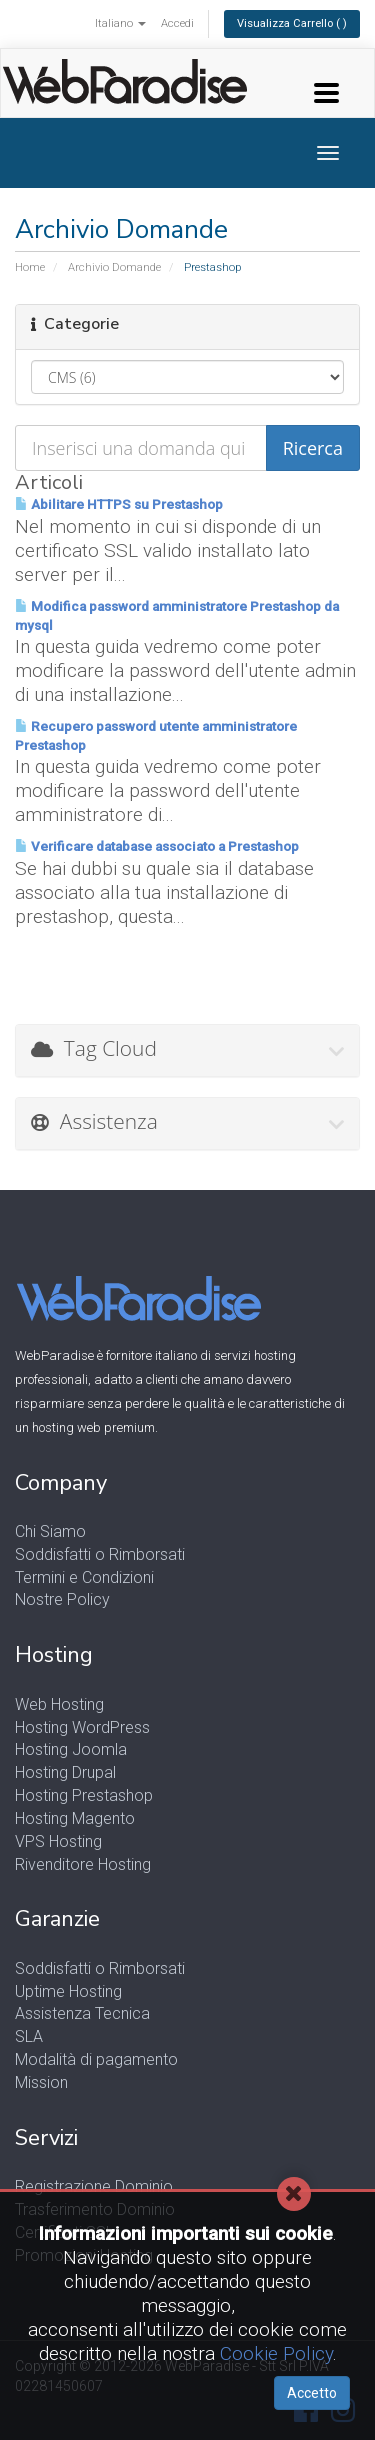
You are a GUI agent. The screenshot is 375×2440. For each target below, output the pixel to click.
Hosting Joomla (71, 1749)
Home (30, 267)
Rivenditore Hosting (83, 1864)
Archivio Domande (114, 267)
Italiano (120, 23)
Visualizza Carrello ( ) (292, 23)
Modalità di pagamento (96, 2059)
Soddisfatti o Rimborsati (100, 1554)
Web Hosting (59, 1704)
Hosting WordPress (82, 1727)
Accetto (312, 2393)
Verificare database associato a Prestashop (157, 846)
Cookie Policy (276, 2353)
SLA (29, 2036)
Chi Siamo (50, 1531)
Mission (41, 2082)
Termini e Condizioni (84, 1577)
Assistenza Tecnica (82, 2013)
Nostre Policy (62, 1599)
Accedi (177, 23)
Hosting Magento (75, 1818)
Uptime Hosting (68, 1991)
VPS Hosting (58, 1841)
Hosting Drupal (65, 1772)
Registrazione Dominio (94, 2186)
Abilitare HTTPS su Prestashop (119, 504)
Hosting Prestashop (84, 1795)
